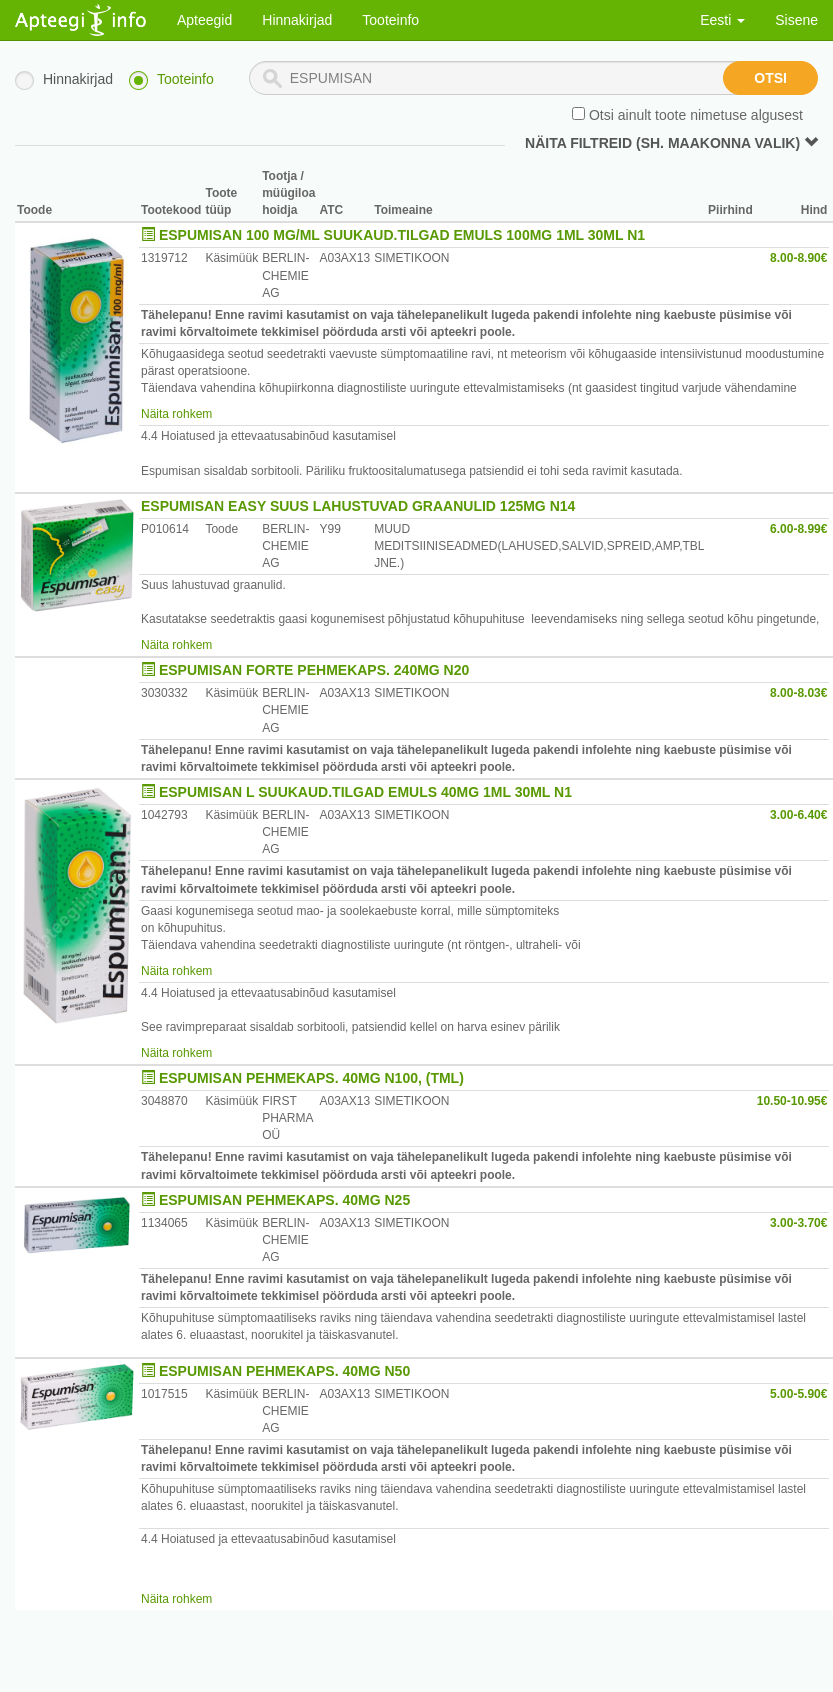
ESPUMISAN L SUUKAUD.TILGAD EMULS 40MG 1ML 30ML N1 (365, 792)
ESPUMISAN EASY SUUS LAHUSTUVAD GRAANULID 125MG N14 (358, 506)
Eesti (722, 20)
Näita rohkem (176, 414)
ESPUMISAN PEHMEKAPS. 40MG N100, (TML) (311, 1078)
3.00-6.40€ (798, 815)
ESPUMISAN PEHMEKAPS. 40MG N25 (284, 1200)
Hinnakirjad (297, 20)
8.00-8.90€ (798, 258)
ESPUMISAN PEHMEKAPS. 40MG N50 (284, 1371)
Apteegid (204, 20)
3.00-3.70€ (798, 1223)
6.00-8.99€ (798, 529)
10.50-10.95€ (792, 1101)
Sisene (796, 20)
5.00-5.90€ (798, 1394)
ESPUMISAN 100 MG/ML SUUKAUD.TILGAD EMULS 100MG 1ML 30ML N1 (402, 235)
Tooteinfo (390, 20)
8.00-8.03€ (798, 693)
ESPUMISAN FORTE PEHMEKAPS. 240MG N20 (314, 670)
